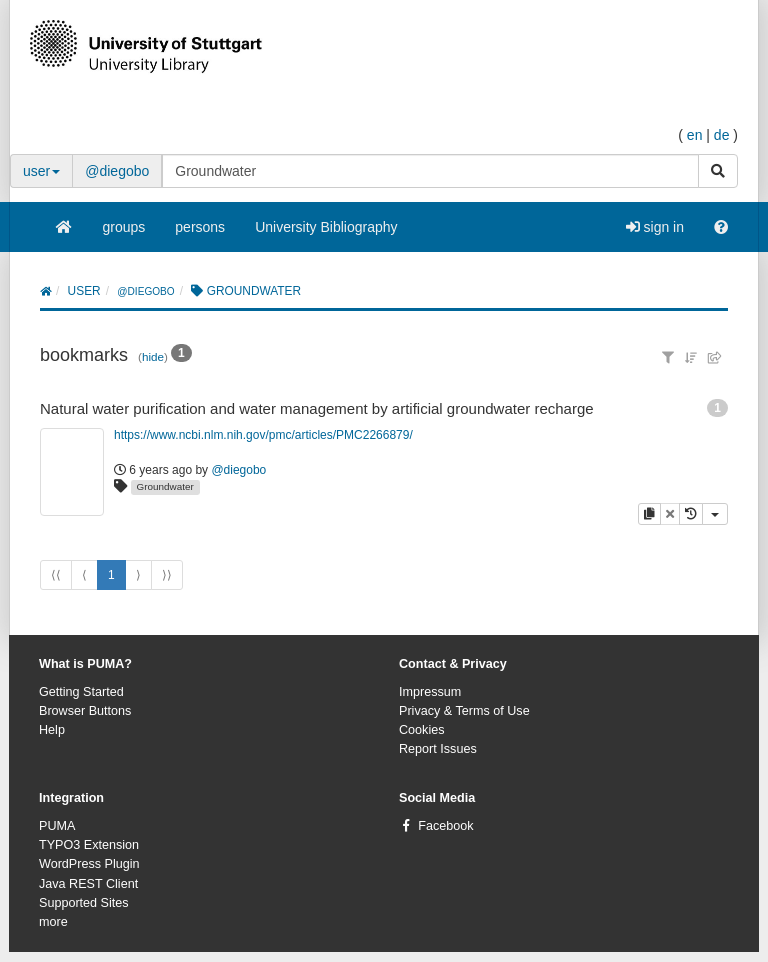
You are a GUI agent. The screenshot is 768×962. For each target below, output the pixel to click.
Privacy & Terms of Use (464, 711)
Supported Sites (84, 903)
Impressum (430, 692)
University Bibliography (326, 227)
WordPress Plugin (89, 864)
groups (124, 227)
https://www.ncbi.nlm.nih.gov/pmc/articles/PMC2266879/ (263, 435)
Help (52, 730)
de (722, 135)
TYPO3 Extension (89, 845)
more (53, 922)
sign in (655, 227)
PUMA (57, 826)
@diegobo (117, 171)
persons (200, 227)
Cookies (422, 730)
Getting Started (81, 692)
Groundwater (165, 486)
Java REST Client (88, 884)
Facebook (445, 826)
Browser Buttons (85, 711)
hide (153, 356)
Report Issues (438, 749)
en (695, 135)
